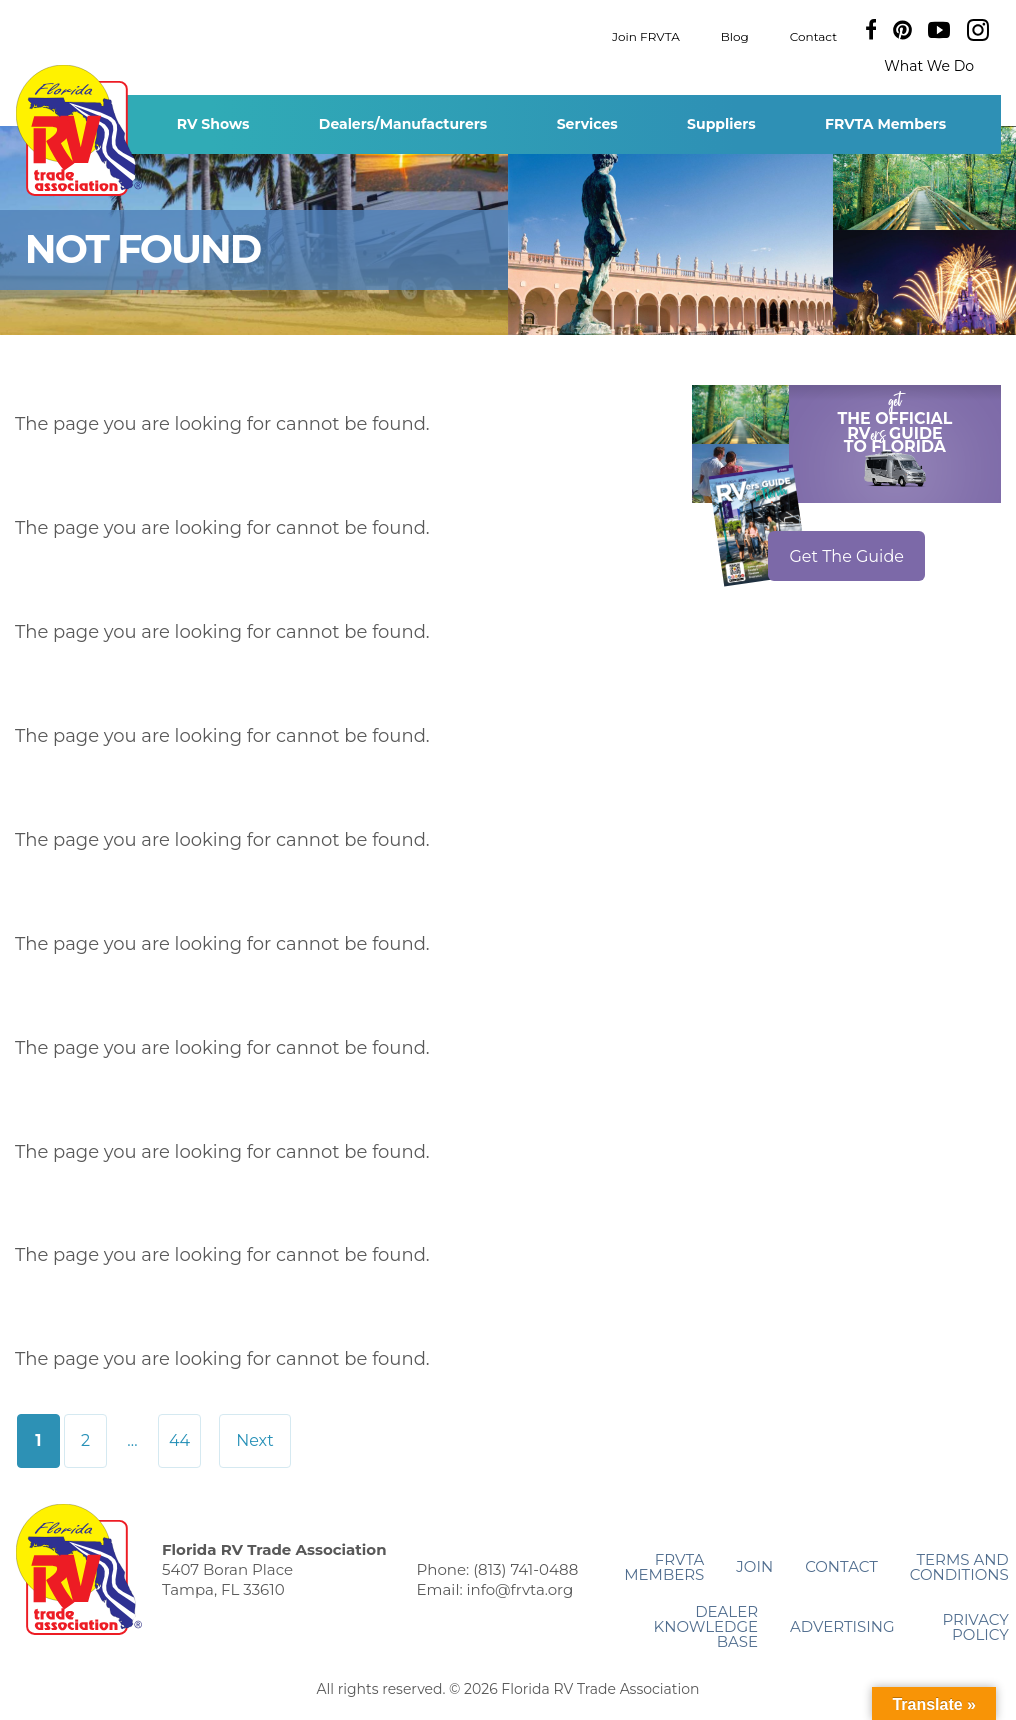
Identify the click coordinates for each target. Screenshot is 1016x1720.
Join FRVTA (646, 35)
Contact (813, 35)
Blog (735, 35)
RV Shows (213, 124)
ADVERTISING (842, 1626)
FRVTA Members (885, 124)
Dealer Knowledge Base (706, 1626)
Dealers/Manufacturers (403, 124)
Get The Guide (846, 556)
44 (179, 1440)
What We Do (929, 66)
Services (587, 124)
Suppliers (721, 124)
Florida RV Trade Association (78, 130)
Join (754, 1566)
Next (254, 1440)
